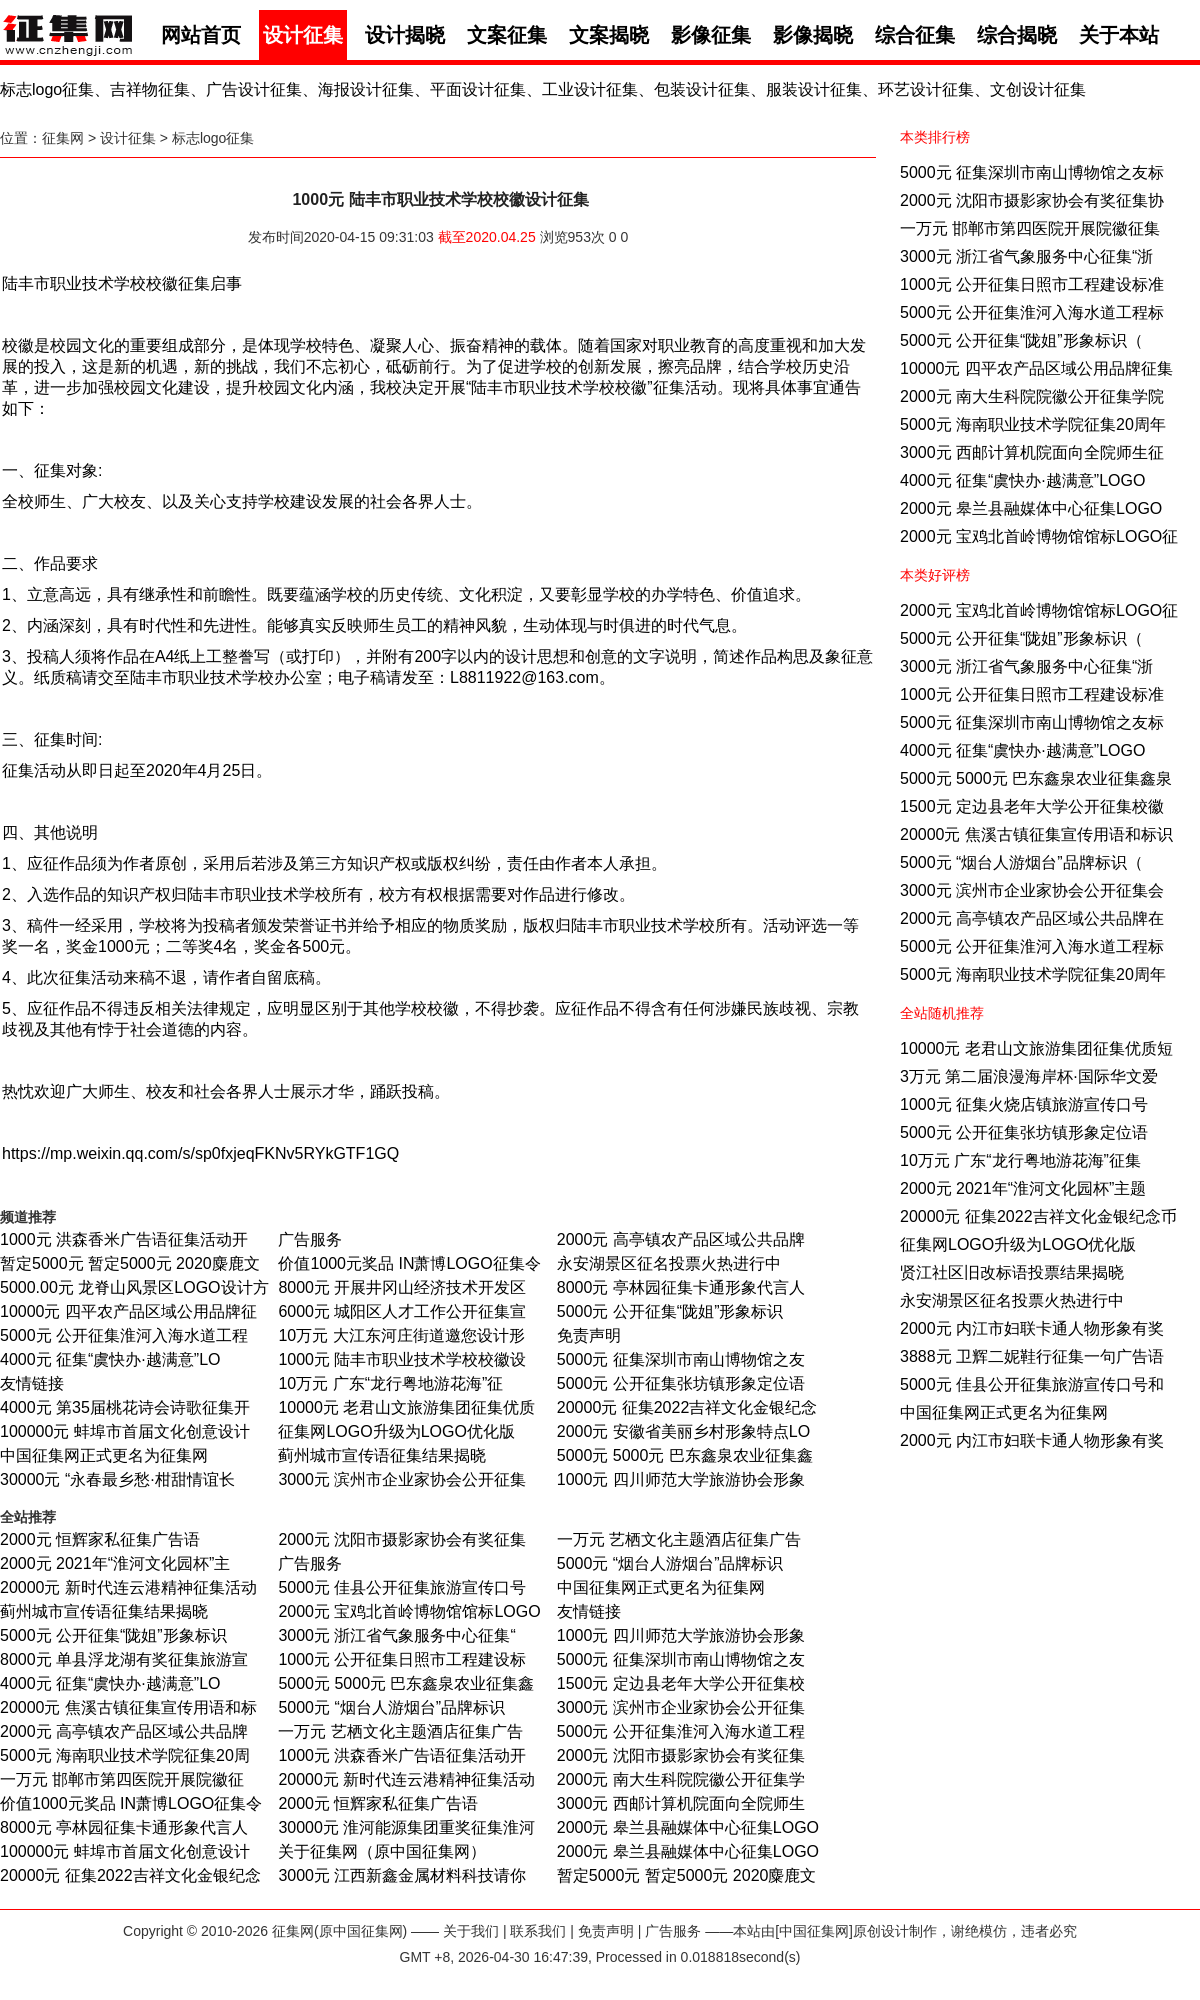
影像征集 (711, 35)
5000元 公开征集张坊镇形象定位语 (1024, 1132)
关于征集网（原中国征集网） (382, 1851)
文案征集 (507, 35)
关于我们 (471, 1931)
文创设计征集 (1038, 89)
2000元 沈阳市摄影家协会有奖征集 (402, 1539)
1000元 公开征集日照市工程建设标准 (1032, 284)
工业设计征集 (590, 89)
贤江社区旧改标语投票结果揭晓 (1012, 1272)
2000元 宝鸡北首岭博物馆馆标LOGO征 (1039, 536)
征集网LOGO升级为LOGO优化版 (1018, 1244)
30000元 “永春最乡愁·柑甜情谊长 (117, 1479)
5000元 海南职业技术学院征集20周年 (1033, 424)
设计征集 (303, 35)
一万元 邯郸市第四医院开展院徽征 (122, 1779)
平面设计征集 (478, 89)
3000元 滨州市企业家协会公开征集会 (1032, 890)
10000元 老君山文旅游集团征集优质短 (1036, 1048)
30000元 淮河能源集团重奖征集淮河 (406, 1827)
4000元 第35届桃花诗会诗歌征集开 (125, 1407)
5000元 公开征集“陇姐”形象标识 (670, 1311)
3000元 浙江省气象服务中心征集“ (396, 1635)
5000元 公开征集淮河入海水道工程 (124, 1335)
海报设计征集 (366, 89)
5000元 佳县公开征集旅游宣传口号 (402, 1587)
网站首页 (201, 35)
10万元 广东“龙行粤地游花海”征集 (1020, 1160)
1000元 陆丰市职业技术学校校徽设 (402, 1359)
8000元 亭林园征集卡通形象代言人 (681, 1287)
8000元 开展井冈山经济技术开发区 (402, 1287)
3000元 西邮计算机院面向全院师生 (681, 1803)
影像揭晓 (813, 35)
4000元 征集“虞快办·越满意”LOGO (1022, 480)
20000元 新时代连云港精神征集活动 (128, 1587)
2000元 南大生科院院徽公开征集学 (681, 1779)
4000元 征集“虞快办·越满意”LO (110, 1359)
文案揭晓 (609, 35)
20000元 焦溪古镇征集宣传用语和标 (128, 1707)
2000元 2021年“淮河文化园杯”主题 (1023, 1188)
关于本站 (1119, 35)
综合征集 (915, 35)
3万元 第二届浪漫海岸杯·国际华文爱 (1029, 1076)
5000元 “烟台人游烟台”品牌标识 (670, 1563)
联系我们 (538, 1931)
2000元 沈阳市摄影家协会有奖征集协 (1032, 200)
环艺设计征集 (926, 89)
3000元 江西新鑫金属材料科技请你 (402, 1875)
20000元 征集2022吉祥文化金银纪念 (687, 1407)
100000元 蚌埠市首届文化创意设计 (125, 1431)
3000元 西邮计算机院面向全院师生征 (1032, 452)
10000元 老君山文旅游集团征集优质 (406, 1407)
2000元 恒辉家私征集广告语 (100, 1539)
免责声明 (589, 1335)
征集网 (63, 138)
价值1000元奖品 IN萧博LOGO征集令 (409, 1263)
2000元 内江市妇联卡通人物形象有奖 (1032, 1328)
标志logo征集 (47, 89)
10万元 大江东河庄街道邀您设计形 (401, 1335)
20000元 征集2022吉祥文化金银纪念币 (1038, 1216)
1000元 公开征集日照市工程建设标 (402, 1659)
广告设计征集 (254, 89)
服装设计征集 (814, 89)
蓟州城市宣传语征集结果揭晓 (382, 1455)
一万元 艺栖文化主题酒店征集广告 (679, 1539)
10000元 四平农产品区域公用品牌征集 (1036, 368)
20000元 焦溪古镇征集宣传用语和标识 (1036, 834)
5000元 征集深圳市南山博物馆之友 (681, 1359)
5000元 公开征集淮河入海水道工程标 (1032, 312)
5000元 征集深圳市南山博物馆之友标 (1032, 172)
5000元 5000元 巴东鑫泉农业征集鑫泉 (1036, 778)
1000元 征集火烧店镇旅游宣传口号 (1024, 1104)
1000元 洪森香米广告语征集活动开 (124, 1239)
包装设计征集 (702, 89)
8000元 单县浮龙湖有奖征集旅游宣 (124, 1659)
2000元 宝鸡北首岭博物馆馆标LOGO (409, 1611)
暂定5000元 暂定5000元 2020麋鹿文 (130, 1263)
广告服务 (310, 1239)
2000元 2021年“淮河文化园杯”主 (115, 1563)
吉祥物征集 (150, 89)
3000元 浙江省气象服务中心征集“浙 (1026, 256)
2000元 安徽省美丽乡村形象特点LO (683, 1431)
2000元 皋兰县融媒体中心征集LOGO (1031, 508)
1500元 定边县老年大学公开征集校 (681, 1683)
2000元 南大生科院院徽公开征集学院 (1032, 396)
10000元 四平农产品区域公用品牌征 (128, 1311)
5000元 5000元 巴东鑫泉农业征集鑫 (685, 1455)
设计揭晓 (405, 35)
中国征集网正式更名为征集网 (1004, 1412)
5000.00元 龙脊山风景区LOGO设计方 (134, 1287)
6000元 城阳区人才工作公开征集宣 (402, 1311)
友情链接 (32, 1383)
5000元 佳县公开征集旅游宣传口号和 (1032, 1384)
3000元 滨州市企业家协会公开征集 (402, 1479)
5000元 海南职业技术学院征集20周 (125, 1755)
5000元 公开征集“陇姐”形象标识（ (1021, 340)
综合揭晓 (1017, 35)
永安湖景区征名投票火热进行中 (1012, 1300)
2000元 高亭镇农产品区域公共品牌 (681, 1239)
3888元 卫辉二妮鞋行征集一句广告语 (1032, 1356)
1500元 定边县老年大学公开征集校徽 (1032, 806)
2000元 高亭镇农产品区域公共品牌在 (1032, 918)
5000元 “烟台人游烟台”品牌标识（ (1021, 862)
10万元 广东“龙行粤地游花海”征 (390, 1383)
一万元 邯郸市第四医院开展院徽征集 (1030, 228)
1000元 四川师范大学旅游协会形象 (681, 1479)
